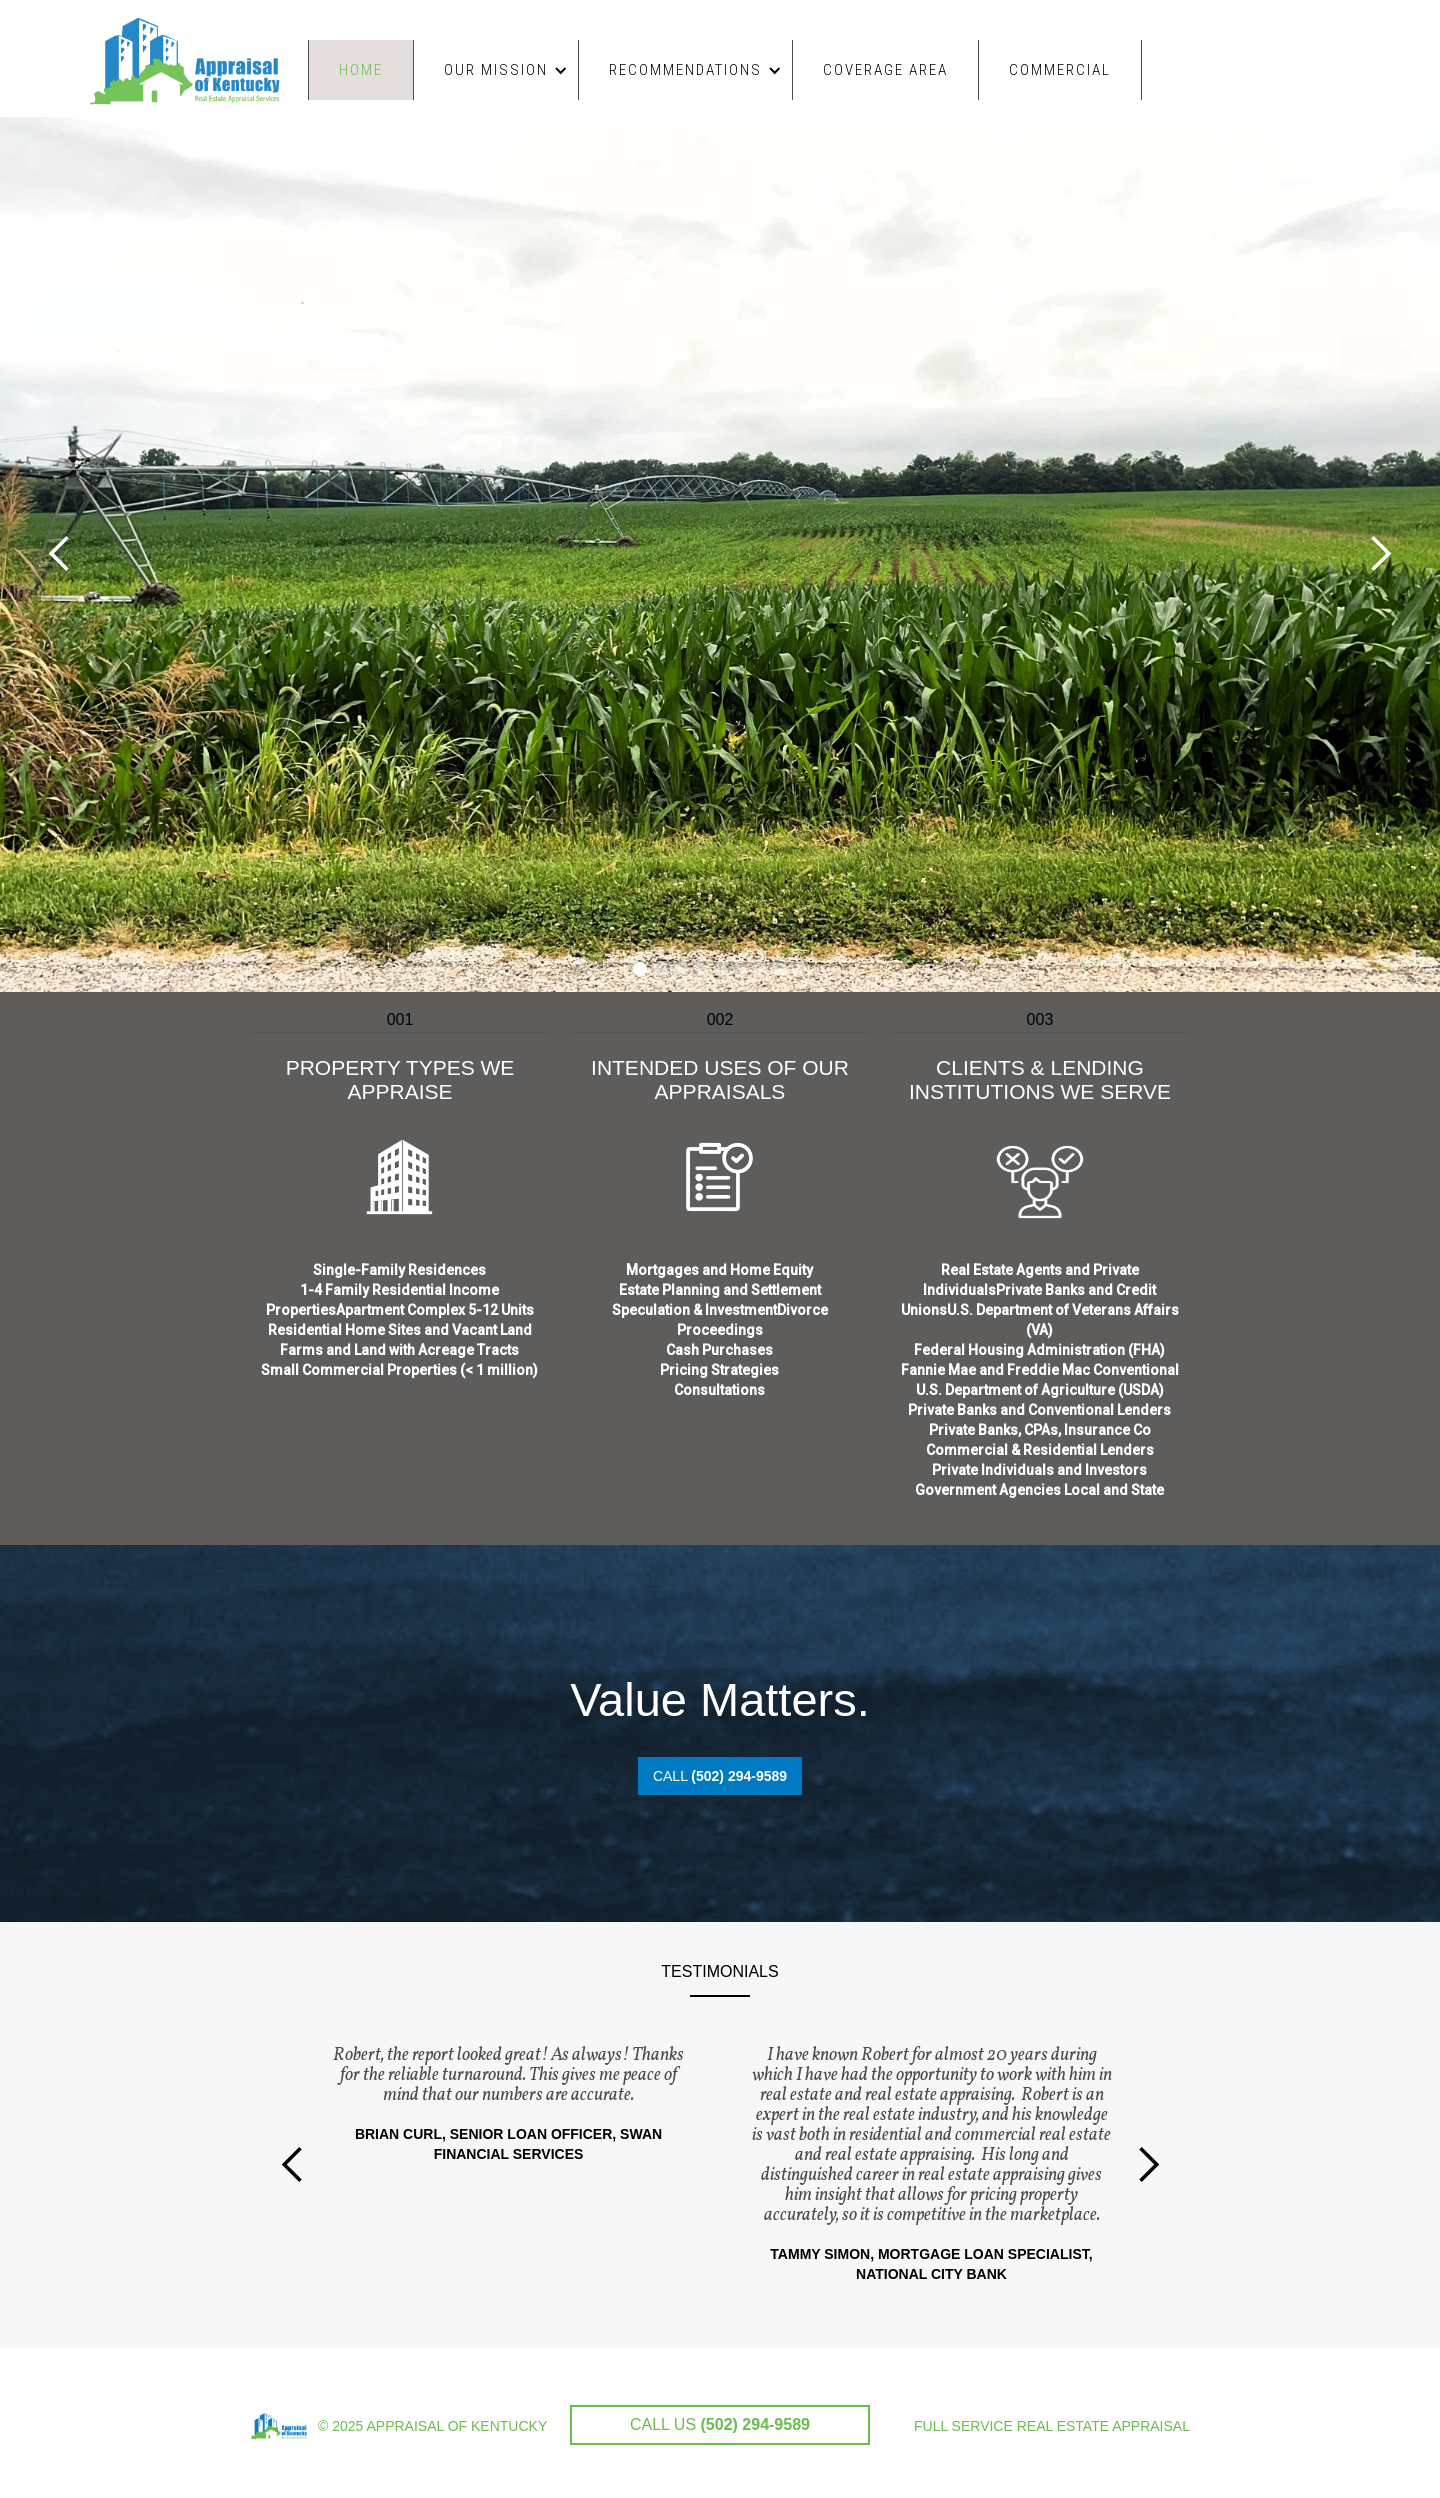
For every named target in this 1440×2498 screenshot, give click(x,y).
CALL (720, 1776)
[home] (194, 53)
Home (361, 70)
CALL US (720, 2424)
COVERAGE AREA (885, 70)
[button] (496, 70)
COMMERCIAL (1060, 70)
